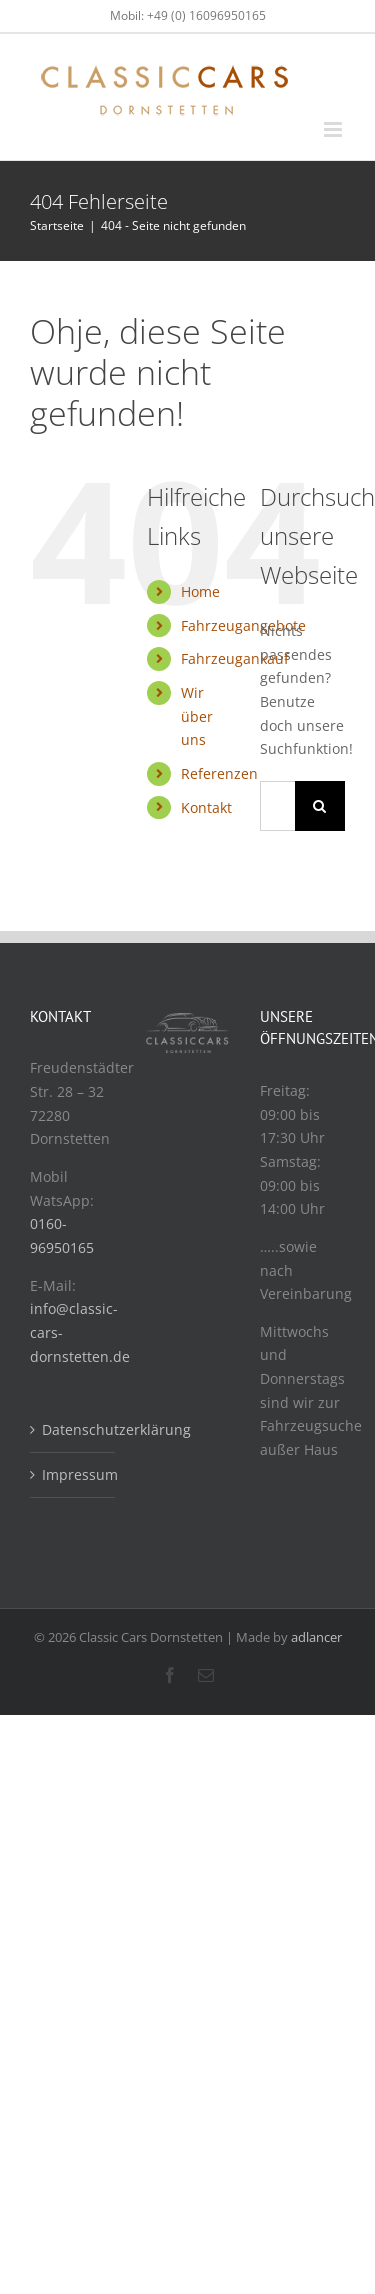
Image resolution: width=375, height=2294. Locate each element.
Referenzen (219, 773)
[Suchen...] (277, 806)
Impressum (73, 1474)
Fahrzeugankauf (235, 658)
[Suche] (320, 806)
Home (200, 591)
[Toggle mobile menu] (334, 129)
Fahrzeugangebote (243, 625)
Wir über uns (197, 716)
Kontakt (206, 807)
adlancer (316, 1637)
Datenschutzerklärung (73, 1429)
